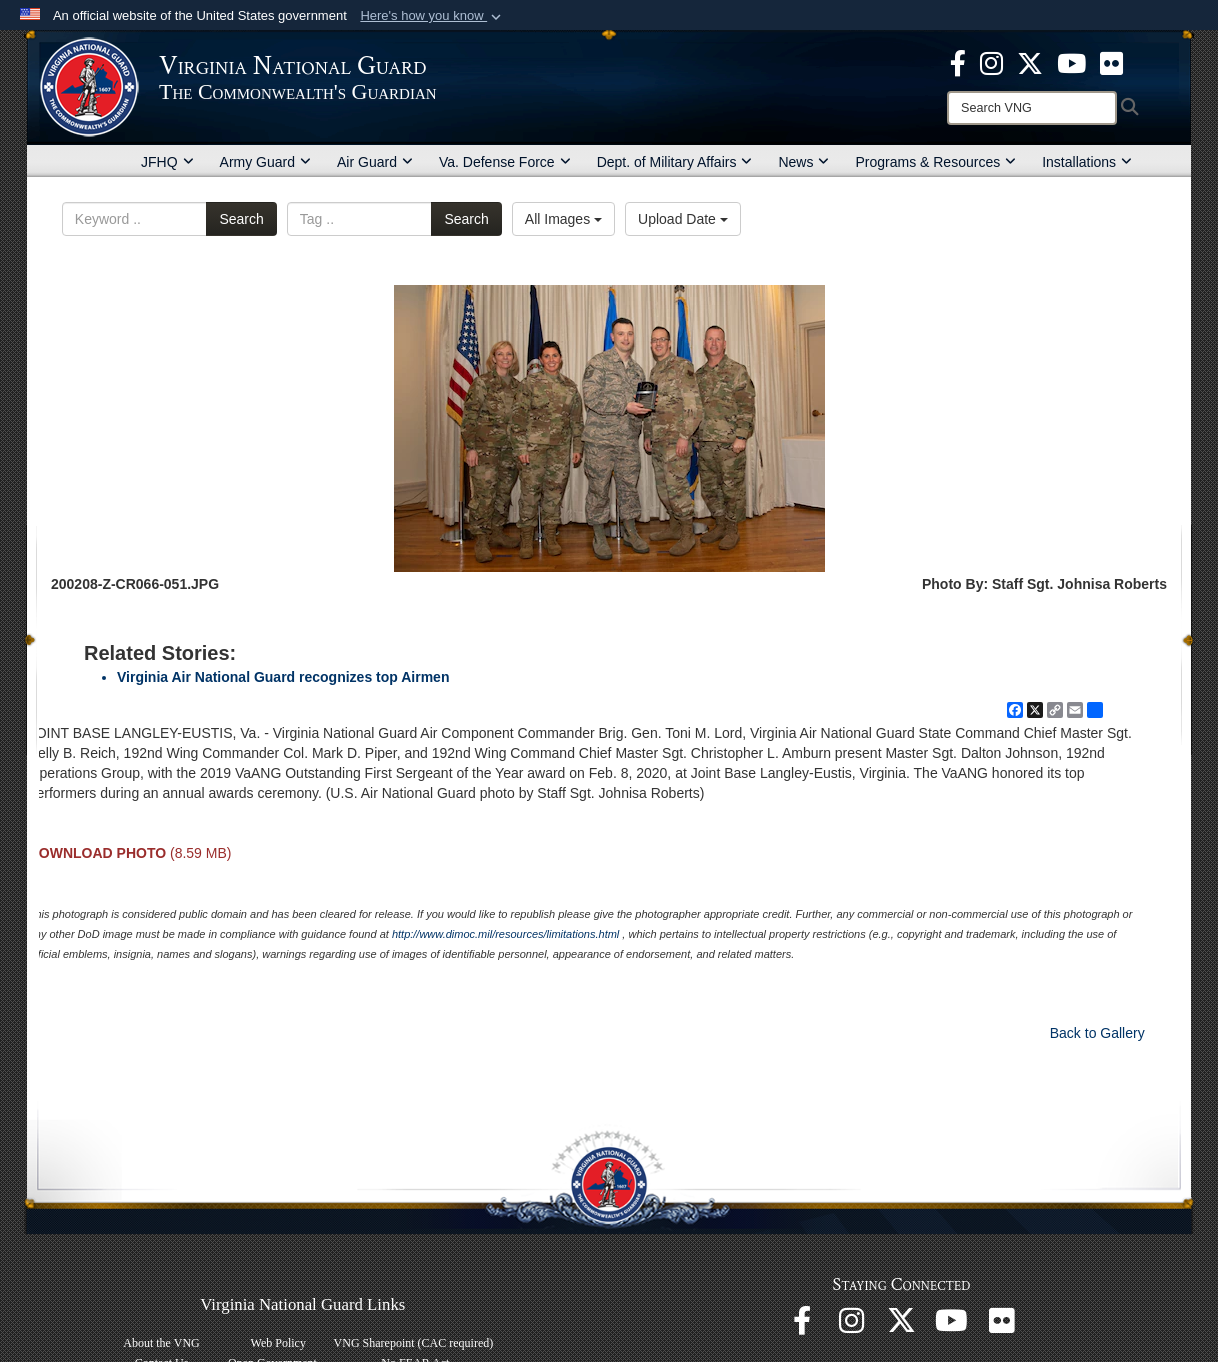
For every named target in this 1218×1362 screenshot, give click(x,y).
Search (241, 219)
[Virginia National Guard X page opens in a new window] (1030, 62)
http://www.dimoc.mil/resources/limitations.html (505, 934)
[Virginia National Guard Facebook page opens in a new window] (958, 62)
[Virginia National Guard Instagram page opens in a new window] (991, 62)
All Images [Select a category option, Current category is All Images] (563, 219)
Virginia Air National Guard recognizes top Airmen (283, 677)
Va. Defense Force (505, 162)
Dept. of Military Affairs (675, 162)
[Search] (1032, 108)
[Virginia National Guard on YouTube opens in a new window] (1071, 62)
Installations (1087, 162)
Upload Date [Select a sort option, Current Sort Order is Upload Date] (683, 219)
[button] (432, 16)
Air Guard (375, 162)
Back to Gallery (1097, 1033)
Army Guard (265, 162)
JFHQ (167, 162)
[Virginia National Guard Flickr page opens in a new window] (1111, 62)
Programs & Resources (935, 162)
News (803, 162)
